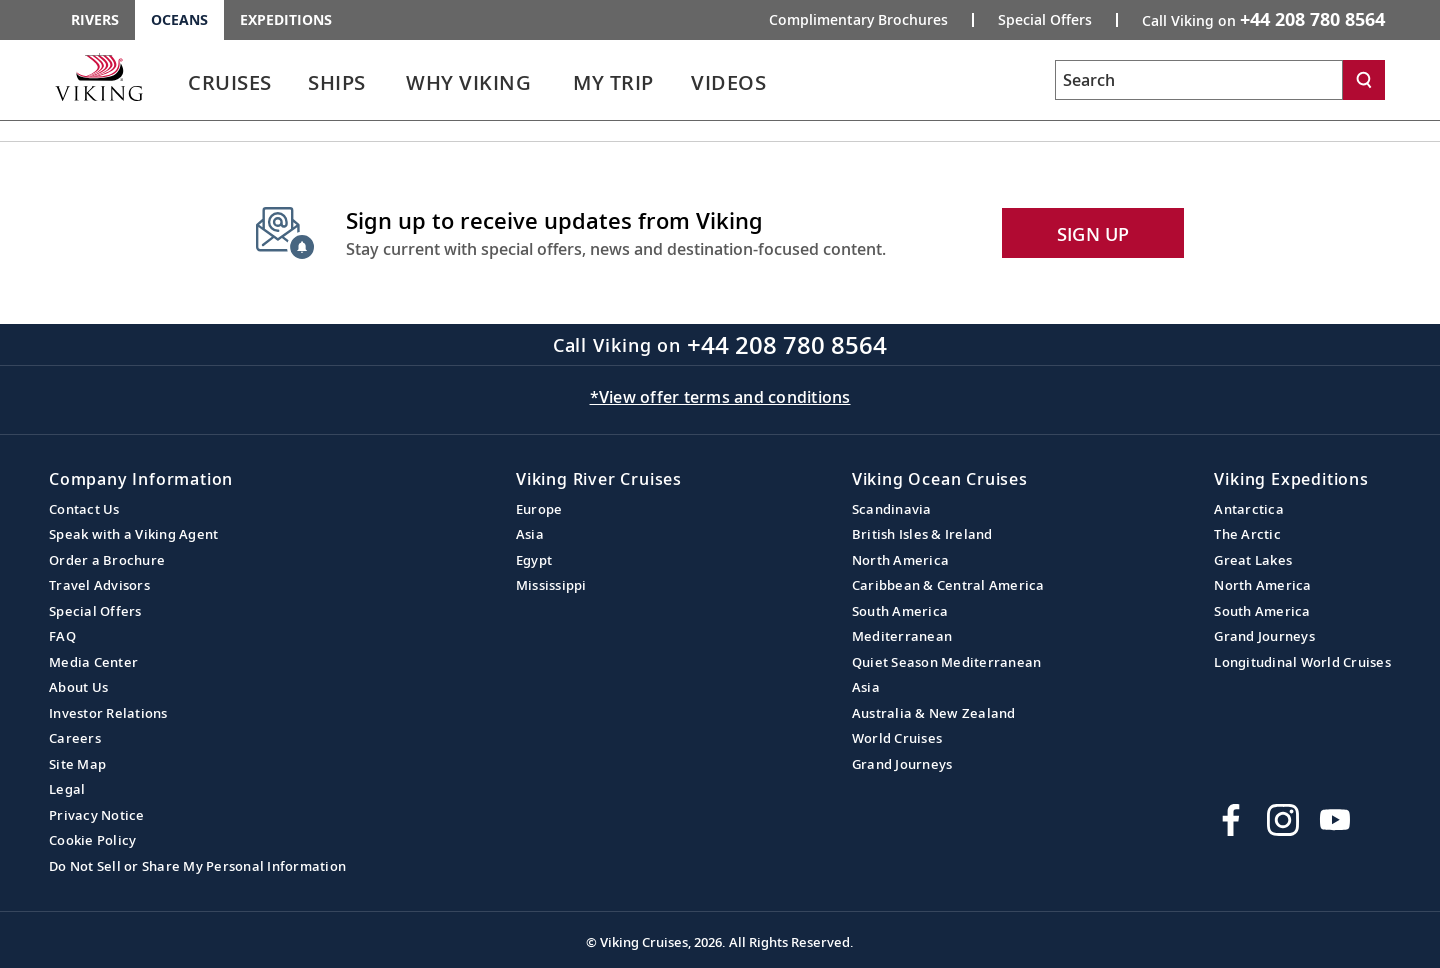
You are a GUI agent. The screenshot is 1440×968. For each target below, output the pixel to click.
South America (900, 611)
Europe (539, 509)
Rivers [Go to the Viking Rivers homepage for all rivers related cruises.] (95, 19)
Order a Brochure (107, 560)
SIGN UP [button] (1093, 234)
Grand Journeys (902, 764)
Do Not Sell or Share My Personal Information (197, 866)
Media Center (93, 662)
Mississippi (551, 585)
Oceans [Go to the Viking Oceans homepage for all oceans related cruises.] (179, 19)
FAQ (62, 636)
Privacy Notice (97, 815)
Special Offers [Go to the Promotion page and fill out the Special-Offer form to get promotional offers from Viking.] (1045, 20)
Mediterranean (902, 636)
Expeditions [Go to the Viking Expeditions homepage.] (286, 19)
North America (900, 560)
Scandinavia (892, 509)
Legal (67, 789)
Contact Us (84, 509)
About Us (78, 687)
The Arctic (1247, 534)
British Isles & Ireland (922, 534)
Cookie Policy (92, 840)
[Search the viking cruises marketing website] (1199, 80)
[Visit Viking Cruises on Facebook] (1231, 820)
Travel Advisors (99, 585)
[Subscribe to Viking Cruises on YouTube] (1335, 820)
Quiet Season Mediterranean (947, 662)
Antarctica (1249, 509)
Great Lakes (1253, 560)
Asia (530, 534)
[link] (230, 87)
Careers (75, 738)
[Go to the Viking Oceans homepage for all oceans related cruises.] (99, 77)
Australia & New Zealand (934, 713)
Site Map (77, 764)
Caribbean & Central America (948, 585)
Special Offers (95, 611)
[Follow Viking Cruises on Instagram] (1283, 820)
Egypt (534, 560)
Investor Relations (108, 713)
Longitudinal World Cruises (1302, 662)
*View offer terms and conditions (720, 397)
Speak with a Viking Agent (133, 534)
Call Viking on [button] (1263, 19)
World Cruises (897, 738)
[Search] (1364, 80)
